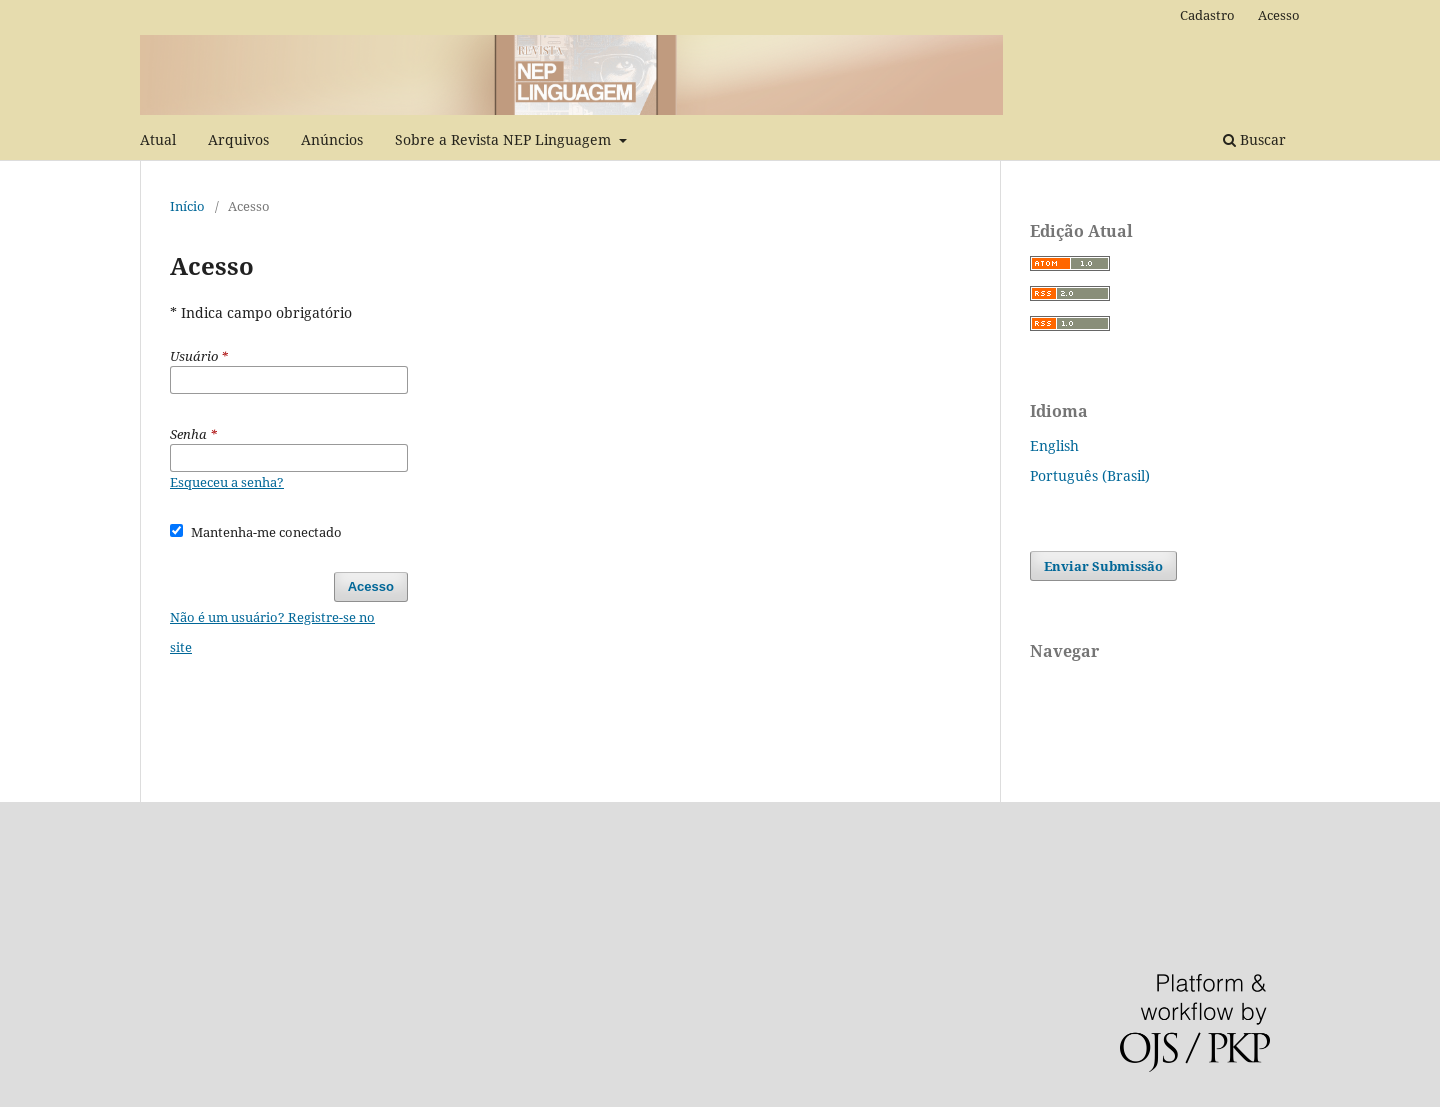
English (1054, 445)
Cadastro (1207, 15)
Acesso (1279, 15)
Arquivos (238, 139)
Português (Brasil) (1090, 475)
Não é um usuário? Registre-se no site (272, 632)
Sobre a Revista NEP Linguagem (505, 139)
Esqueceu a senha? (227, 482)
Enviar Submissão (1103, 566)
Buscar (1254, 139)
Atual (158, 139)
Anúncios (332, 139)
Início (187, 206)
